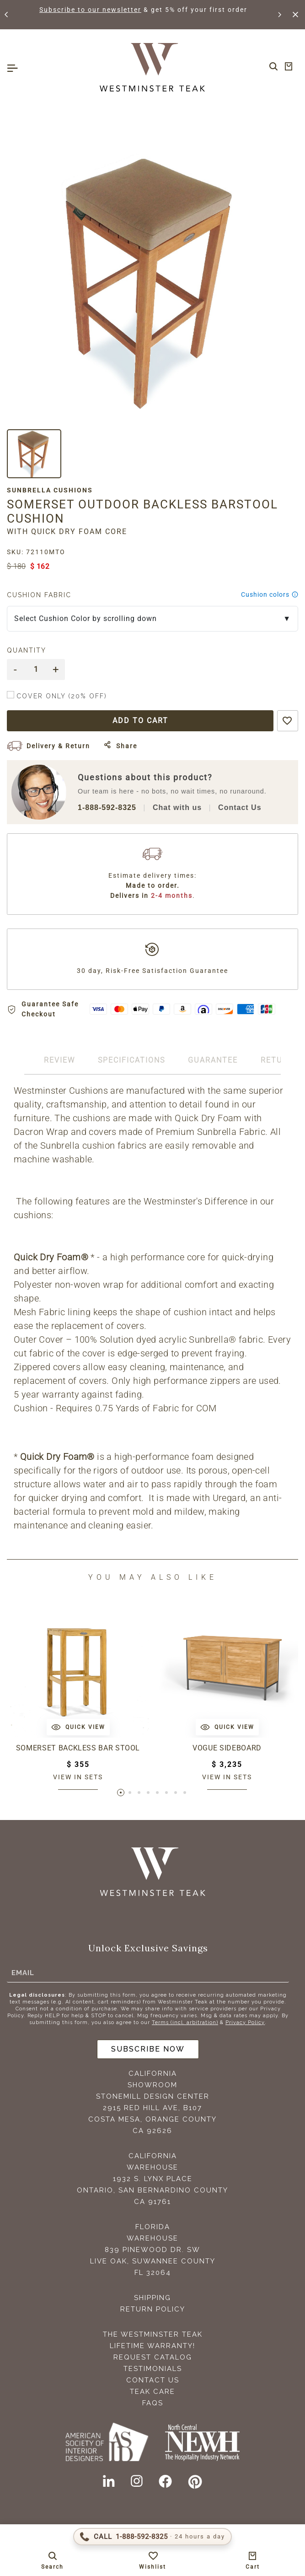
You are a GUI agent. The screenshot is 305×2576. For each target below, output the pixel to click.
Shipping (152, 2298)
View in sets (78, 1777)
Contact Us (239, 807)
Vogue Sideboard (227, 1748)
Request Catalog (152, 2357)
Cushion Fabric (39, 595)
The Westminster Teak (153, 2334)
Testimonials (152, 2369)
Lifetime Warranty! (152, 2346)
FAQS (152, 2403)
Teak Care (152, 2391)
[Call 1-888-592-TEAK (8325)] (152, 2536)
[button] (7, 15)
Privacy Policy (245, 2022)
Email (22, 1972)
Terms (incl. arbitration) (185, 2022)
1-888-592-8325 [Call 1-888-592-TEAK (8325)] (107, 807)
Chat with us (177, 807)
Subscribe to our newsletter (91, 9)
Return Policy (152, 2309)
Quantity (26, 650)
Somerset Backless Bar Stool (78, 1748)
